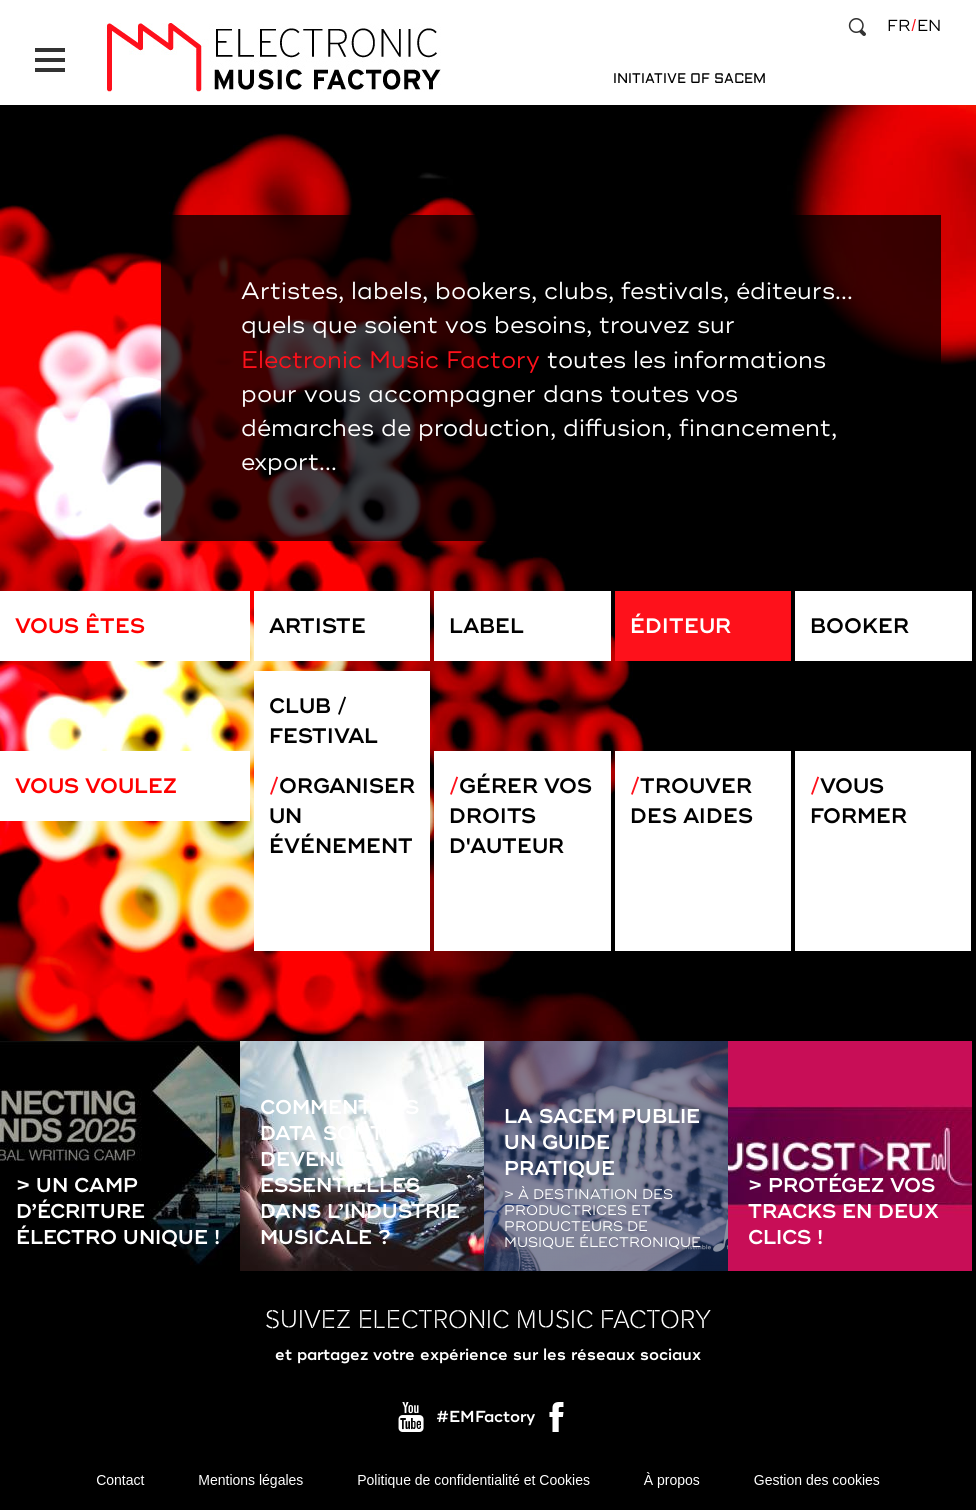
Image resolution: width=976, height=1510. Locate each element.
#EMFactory (485, 1417)
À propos (672, 1480)
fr (898, 26)
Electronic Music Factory (390, 360)
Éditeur (680, 626)
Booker (859, 626)
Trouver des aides (691, 801)
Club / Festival (323, 721)
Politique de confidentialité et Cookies (473, 1480)
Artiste (317, 626)
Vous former (858, 801)
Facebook (558, 1422)
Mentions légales (250, 1480)
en (929, 26)
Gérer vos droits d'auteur (520, 816)
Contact (120, 1480)
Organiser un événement (342, 816)
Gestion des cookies (817, 1480)
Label (486, 626)
